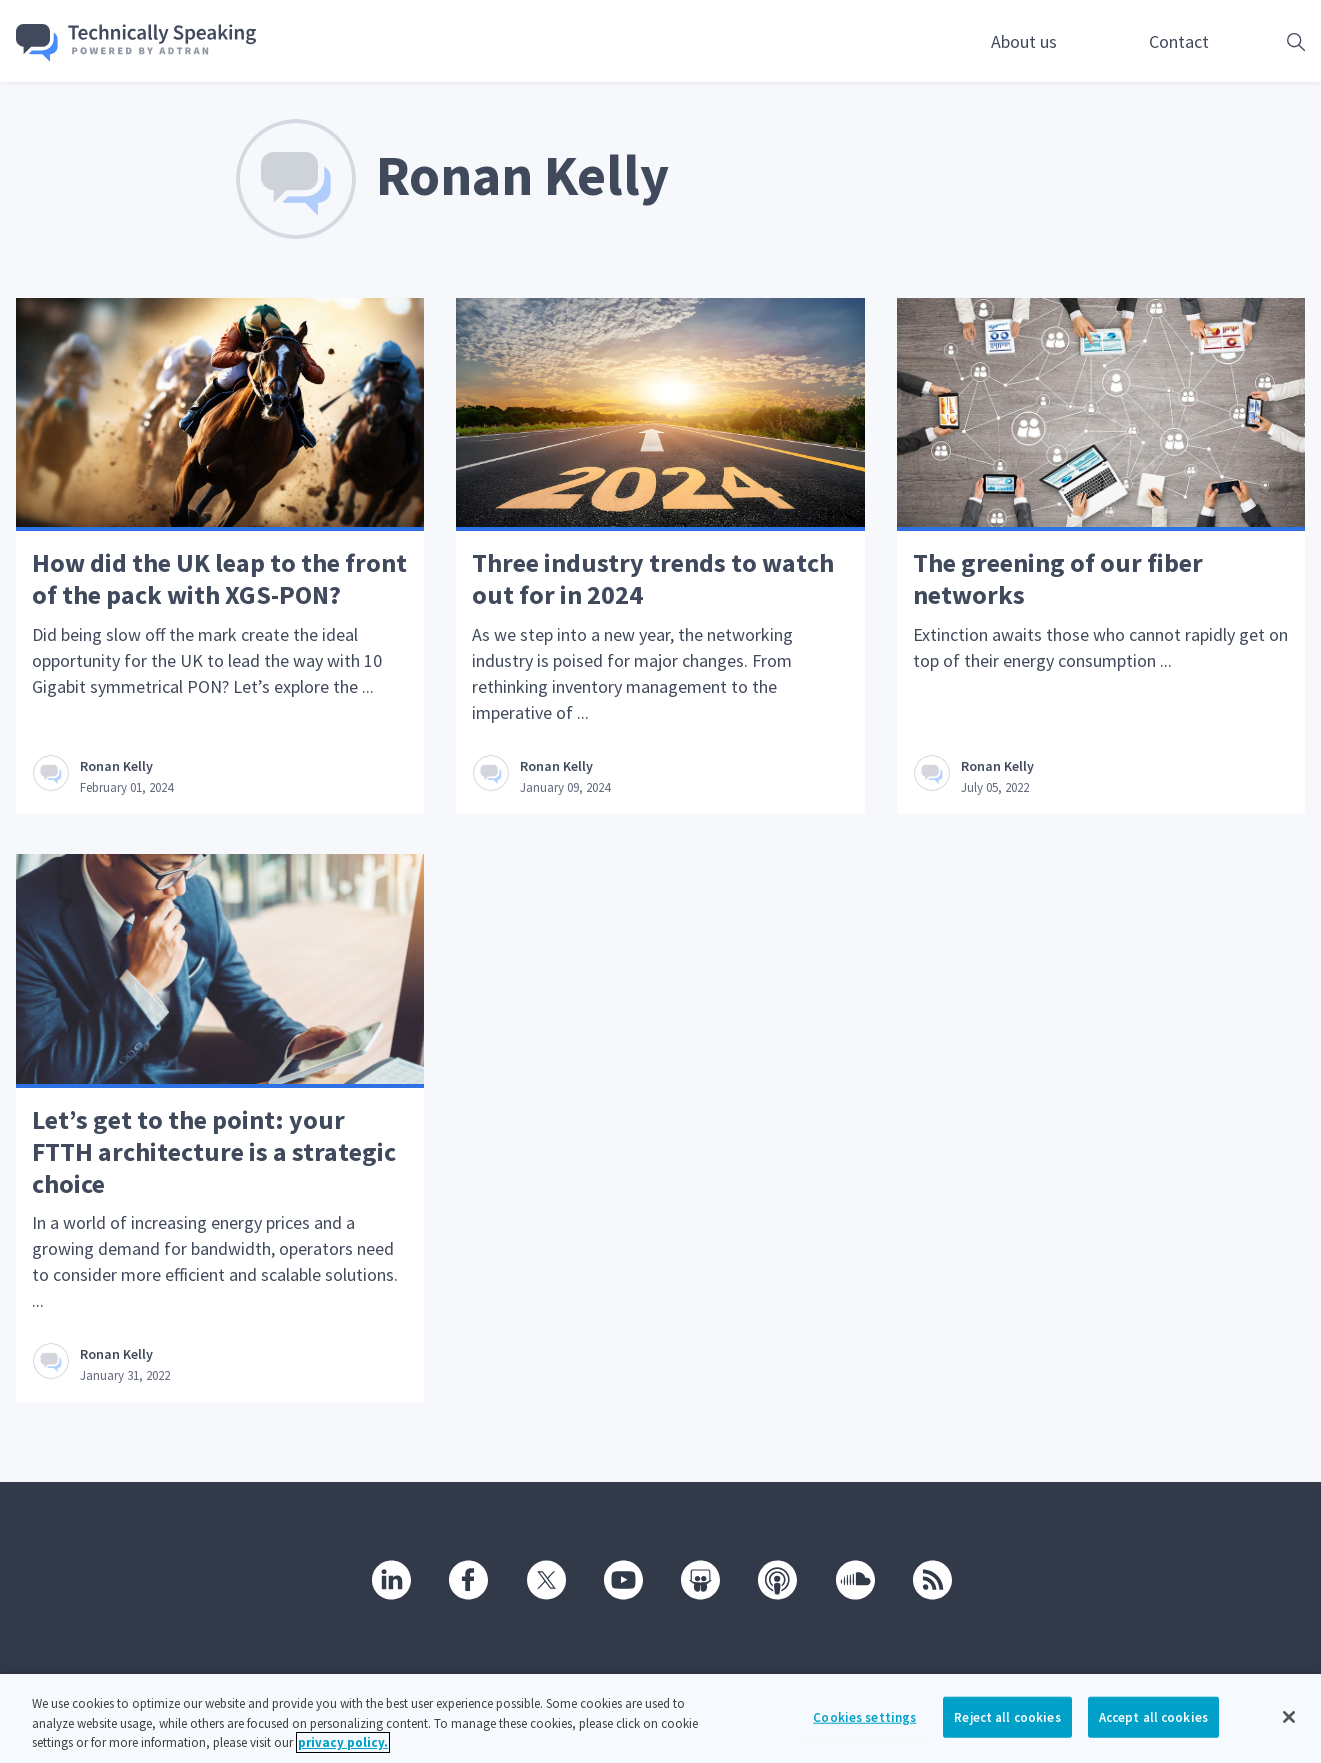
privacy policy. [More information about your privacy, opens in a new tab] (343, 1742)
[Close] (1289, 1717)
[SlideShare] (699, 1578)
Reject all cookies (1007, 1716)
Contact (1179, 41)
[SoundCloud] (854, 1578)
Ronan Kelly (116, 766)
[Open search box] (1265, 41)
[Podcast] (776, 1578)
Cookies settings (864, 1716)
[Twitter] (545, 1578)
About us (1024, 41)
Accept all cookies (1153, 1716)
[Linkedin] (390, 1578)
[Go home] (137, 43)
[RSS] (931, 1578)
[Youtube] (622, 1578)
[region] (660, 1718)
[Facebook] (467, 1578)
